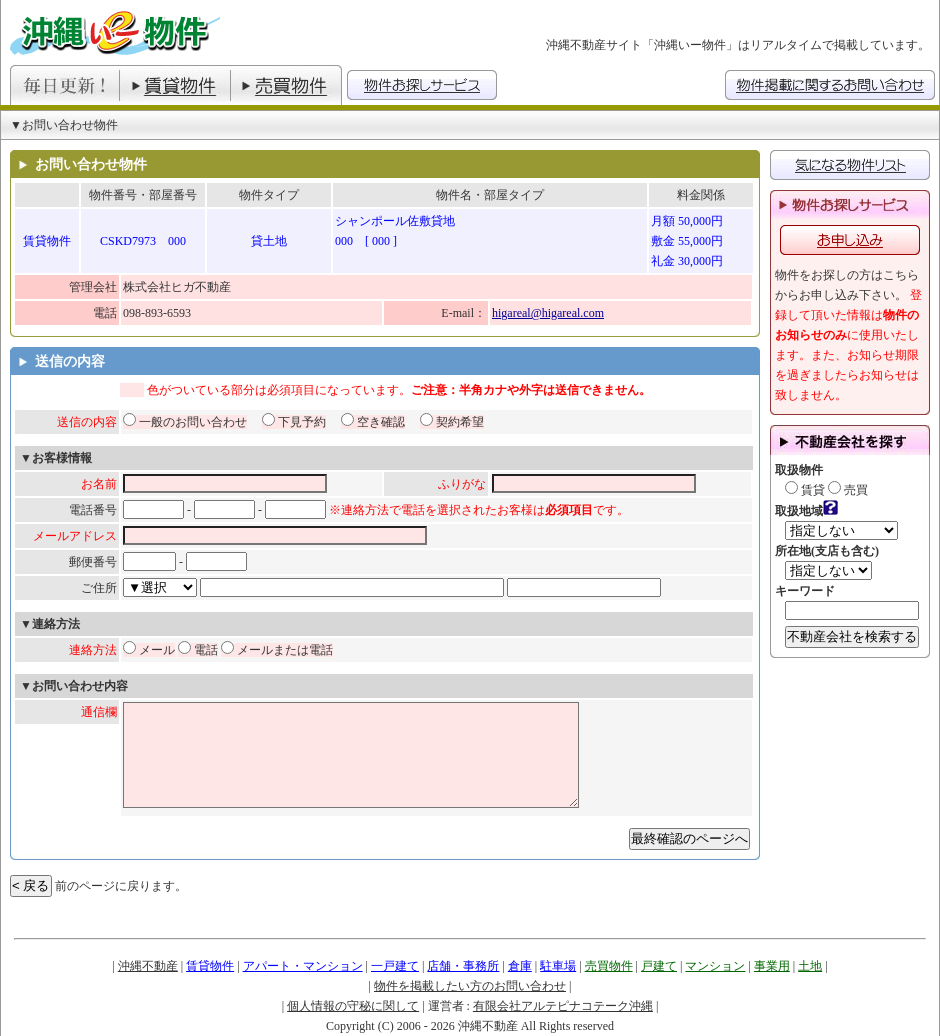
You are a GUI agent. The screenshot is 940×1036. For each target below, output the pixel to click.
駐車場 (558, 966)
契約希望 (452, 422)
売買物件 (609, 966)
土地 (810, 966)
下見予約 (294, 422)
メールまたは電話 (277, 650)
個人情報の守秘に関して (353, 1006)
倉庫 (520, 966)
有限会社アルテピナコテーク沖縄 (563, 1006)
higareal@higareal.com (548, 313)
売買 (848, 490)
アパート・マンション (303, 966)
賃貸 (805, 490)
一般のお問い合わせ (185, 422)
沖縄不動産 (148, 966)
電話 (198, 650)
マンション (715, 966)
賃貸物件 (210, 966)
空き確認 (373, 422)
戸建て (659, 966)
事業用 (772, 966)
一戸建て (395, 966)
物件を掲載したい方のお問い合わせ (470, 986)
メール (149, 650)
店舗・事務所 (463, 966)
